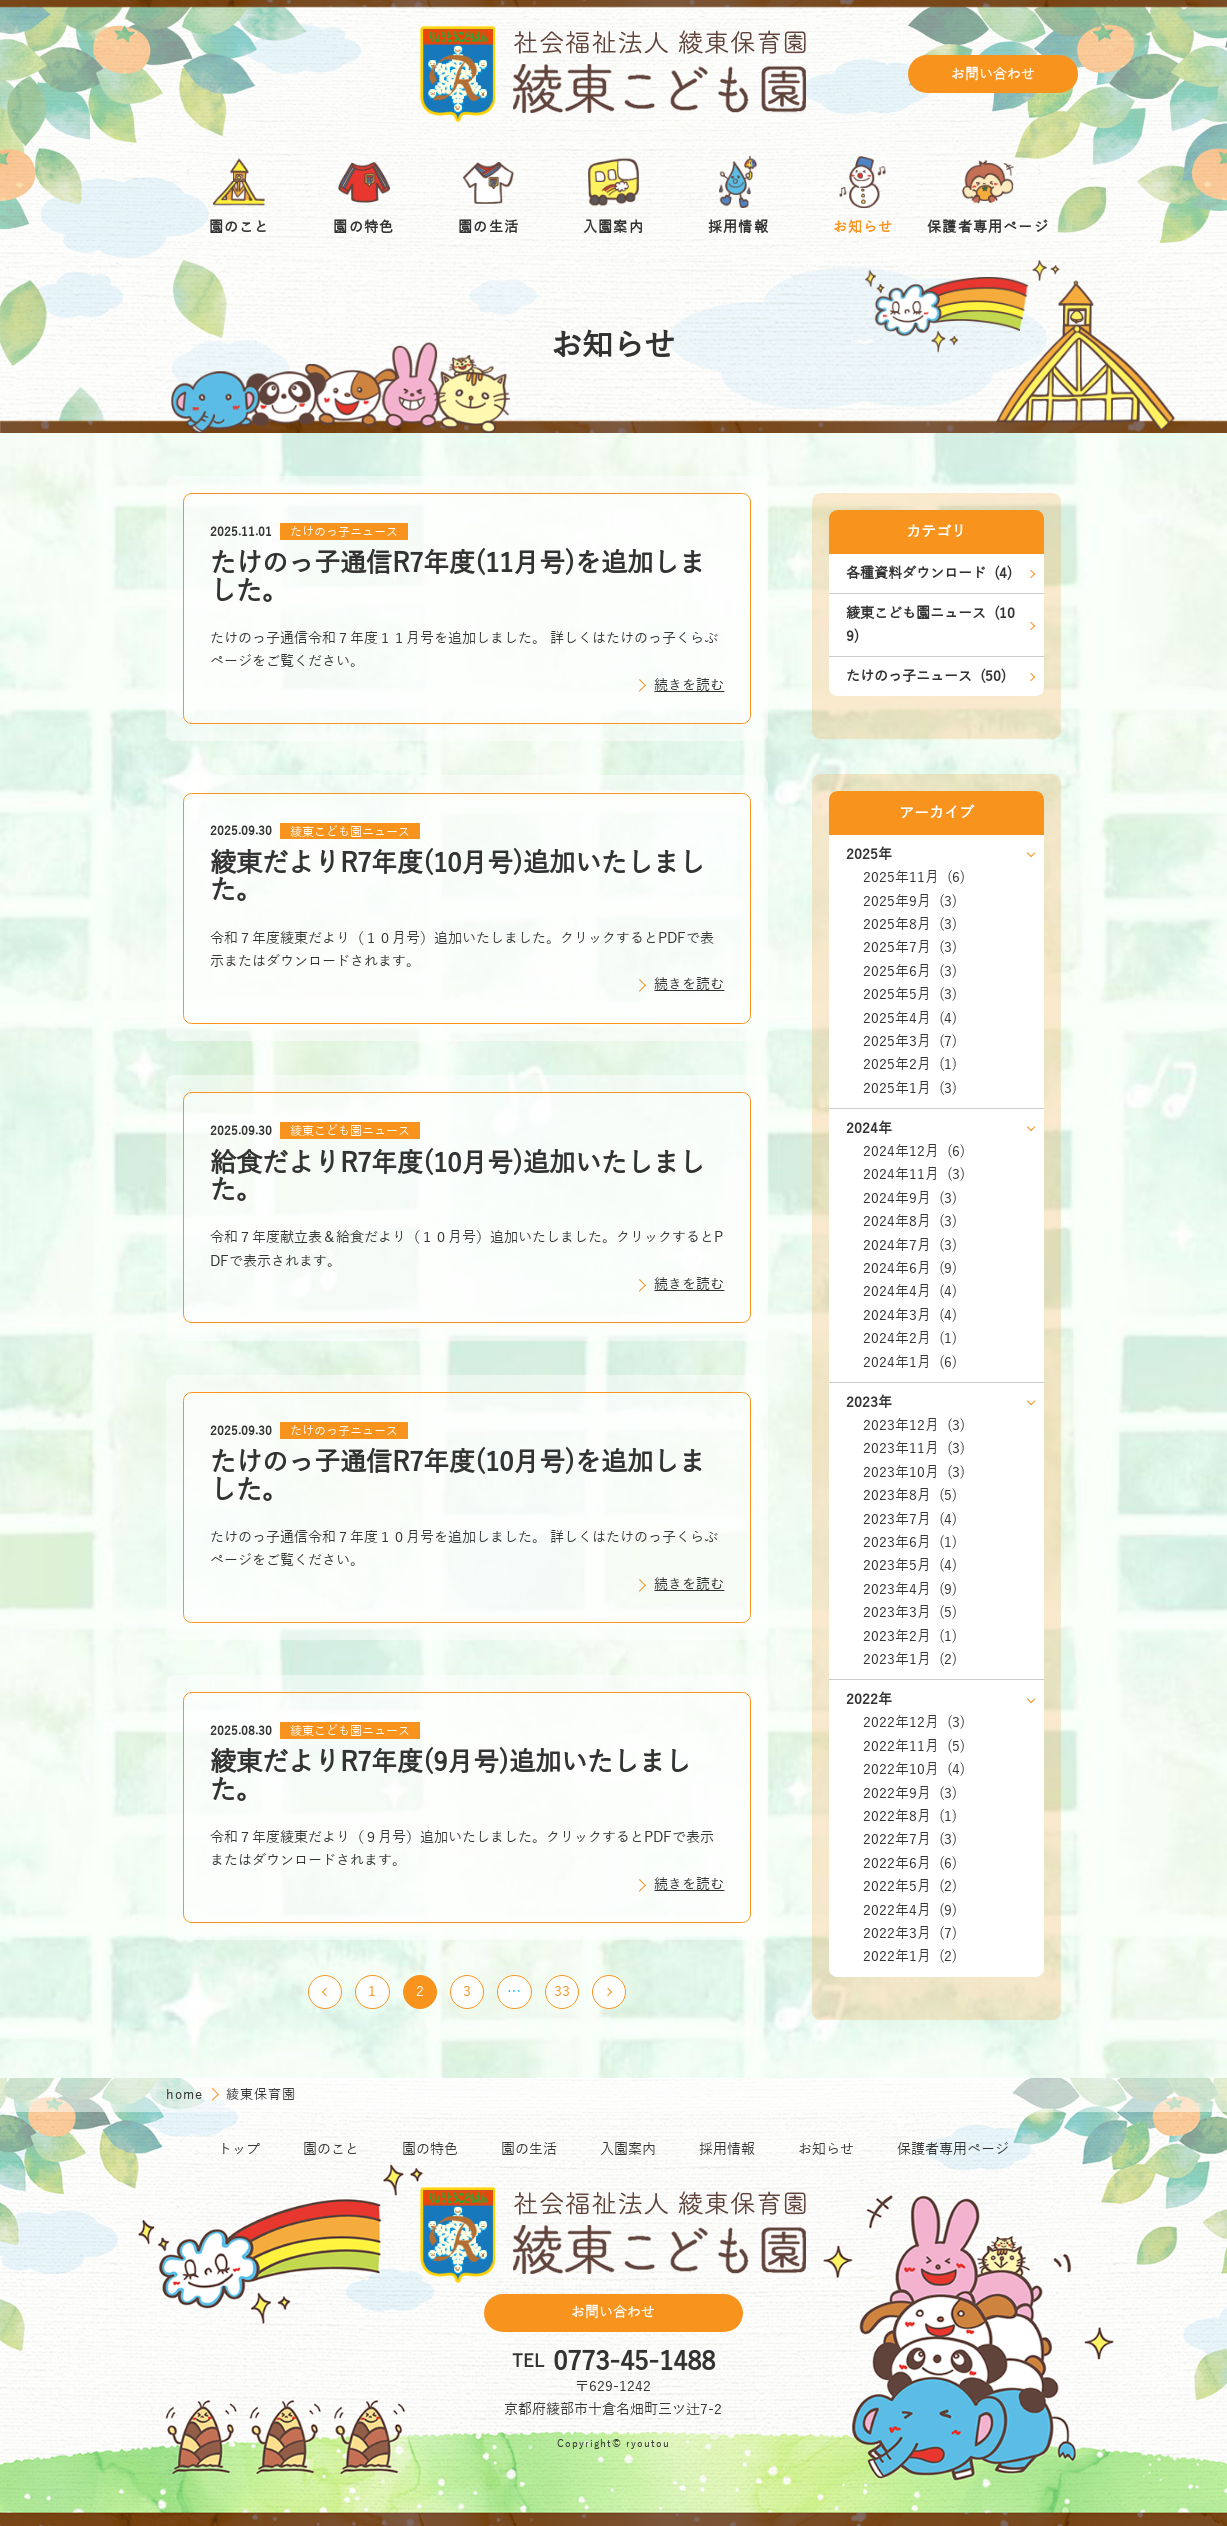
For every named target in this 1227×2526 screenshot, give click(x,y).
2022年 (869, 1699)
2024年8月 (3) (910, 1221)
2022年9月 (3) (910, 1793)
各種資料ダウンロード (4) (929, 573)
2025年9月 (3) (910, 901)
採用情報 (727, 2149)
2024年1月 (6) (910, 1362)
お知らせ (826, 2149)
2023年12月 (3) (914, 1425)
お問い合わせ (993, 74)
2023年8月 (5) (910, 1495)
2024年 (869, 1128)
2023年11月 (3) (914, 1448)
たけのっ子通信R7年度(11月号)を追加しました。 (457, 577)
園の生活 (529, 2149)
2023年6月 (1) (910, 1542)
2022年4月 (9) (910, 1910)
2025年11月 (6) (914, 877)
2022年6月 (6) (910, 1863)
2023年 (869, 1402)
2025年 (869, 854)
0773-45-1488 (634, 2362)
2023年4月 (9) (910, 1589)
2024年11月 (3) (914, 1174)
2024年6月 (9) (910, 1268)
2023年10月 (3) (914, 1472)
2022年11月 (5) (914, 1746)
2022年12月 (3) (914, 1722)
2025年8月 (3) (910, 924)
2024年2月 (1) (910, 1338)
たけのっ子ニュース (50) (926, 676)
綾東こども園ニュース (350, 831)
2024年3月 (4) (910, 1315)
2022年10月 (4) (914, 1769)
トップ (239, 2149)
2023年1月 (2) (910, 1659)
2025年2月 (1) (910, 1064)
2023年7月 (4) (910, 1519)
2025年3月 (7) (910, 1041)
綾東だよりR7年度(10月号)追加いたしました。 (457, 877)
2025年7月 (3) (910, 947)
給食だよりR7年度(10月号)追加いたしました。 (457, 1177)
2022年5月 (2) (910, 1886)
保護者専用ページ (953, 2149)
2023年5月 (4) (910, 1565)
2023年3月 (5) (910, 1612)
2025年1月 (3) (910, 1088)
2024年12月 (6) (914, 1151)
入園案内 (628, 2149)
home (187, 2095)
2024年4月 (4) (910, 1291)
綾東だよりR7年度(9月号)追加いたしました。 (450, 1776)
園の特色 (430, 2149)
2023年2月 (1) (910, 1636)
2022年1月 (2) (910, 1956)
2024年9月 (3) (910, 1198)
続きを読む (689, 685)
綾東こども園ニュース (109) (930, 625)
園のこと (331, 2149)
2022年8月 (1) (910, 1816)
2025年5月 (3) (910, 994)
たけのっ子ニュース (344, 532)
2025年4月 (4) (910, 1018)
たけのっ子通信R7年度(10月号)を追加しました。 (457, 1476)
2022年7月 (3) (910, 1839)
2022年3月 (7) (910, 1933)
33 (562, 1991)
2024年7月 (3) (910, 1245)
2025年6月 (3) (910, 971)
